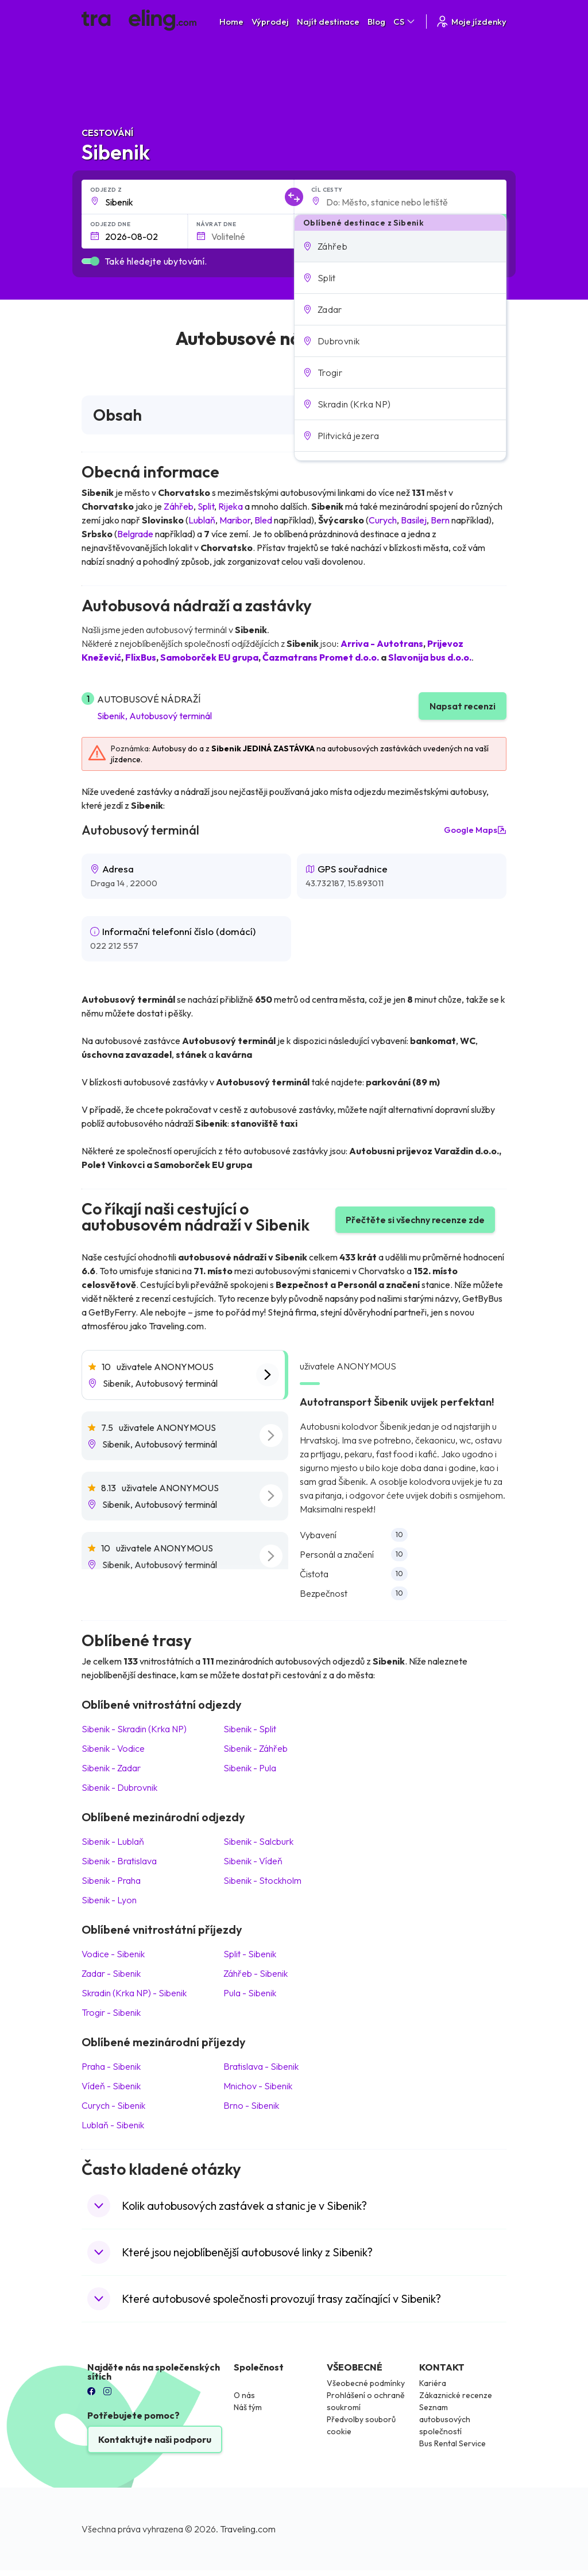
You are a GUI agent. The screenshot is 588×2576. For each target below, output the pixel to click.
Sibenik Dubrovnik (119, 1787)
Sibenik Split (249, 1729)
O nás (244, 2395)
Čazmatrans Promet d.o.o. (320, 657)
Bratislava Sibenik (261, 2066)
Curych (383, 520)
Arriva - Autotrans (382, 643)
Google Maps (475, 830)
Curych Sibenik (113, 2105)
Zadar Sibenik (111, 1973)
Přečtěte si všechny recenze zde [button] (415, 1219)
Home (231, 21)
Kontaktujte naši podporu (154, 2439)
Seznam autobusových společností (444, 2419)
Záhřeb (179, 506)
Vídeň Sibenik (111, 2086)
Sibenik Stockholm (262, 1880)
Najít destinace (328, 21)
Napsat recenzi (463, 706)
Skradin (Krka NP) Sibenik (134, 1993)
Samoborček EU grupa (209, 657)
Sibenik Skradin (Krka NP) (134, 1729)
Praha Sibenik (111, 2066)
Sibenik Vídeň (253, 1861)
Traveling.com (248, 2529)
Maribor (234, 520)
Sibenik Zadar (111, 1768)
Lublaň (201, 520)
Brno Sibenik (251, 2105)
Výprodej (270, 21)
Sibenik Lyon (109, 1900)
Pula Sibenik (249, 1993)
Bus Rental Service (452, 2443)
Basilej (414, 520)
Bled (263, 520)
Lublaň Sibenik (113, 2125)
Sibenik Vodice (113, 1748)
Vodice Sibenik (113, 1954)
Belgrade (135, 534)
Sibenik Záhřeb (255, 1748)
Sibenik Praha (111, 1880)
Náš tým (248, 2407)
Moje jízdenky (470, 21)
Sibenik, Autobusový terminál (154, 715)
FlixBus (140, 657)
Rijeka (230, 506)
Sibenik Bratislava (119, 1861)
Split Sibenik (249, 1954)
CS (404, 21)
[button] (400, 246)
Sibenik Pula (249, 1768)
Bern (440, 520)
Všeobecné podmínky (366, 2383)
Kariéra (432, 2383)
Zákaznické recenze (455, 2395)
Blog (376, 21)
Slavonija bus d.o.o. (429, 657)
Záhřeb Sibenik (255, 1973)
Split (206, 506)
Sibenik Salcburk (258, 1841)
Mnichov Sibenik (257, 2086)
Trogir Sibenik (111, 2012)
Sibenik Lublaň (113, 1841)
